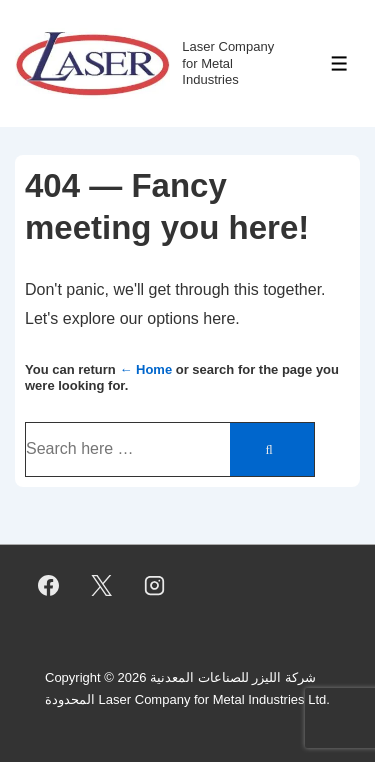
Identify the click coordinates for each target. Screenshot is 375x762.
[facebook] (49, 586)
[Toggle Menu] (339, 63)
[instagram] (155, 586)
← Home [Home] (145, 369)
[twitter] (102, 586)
